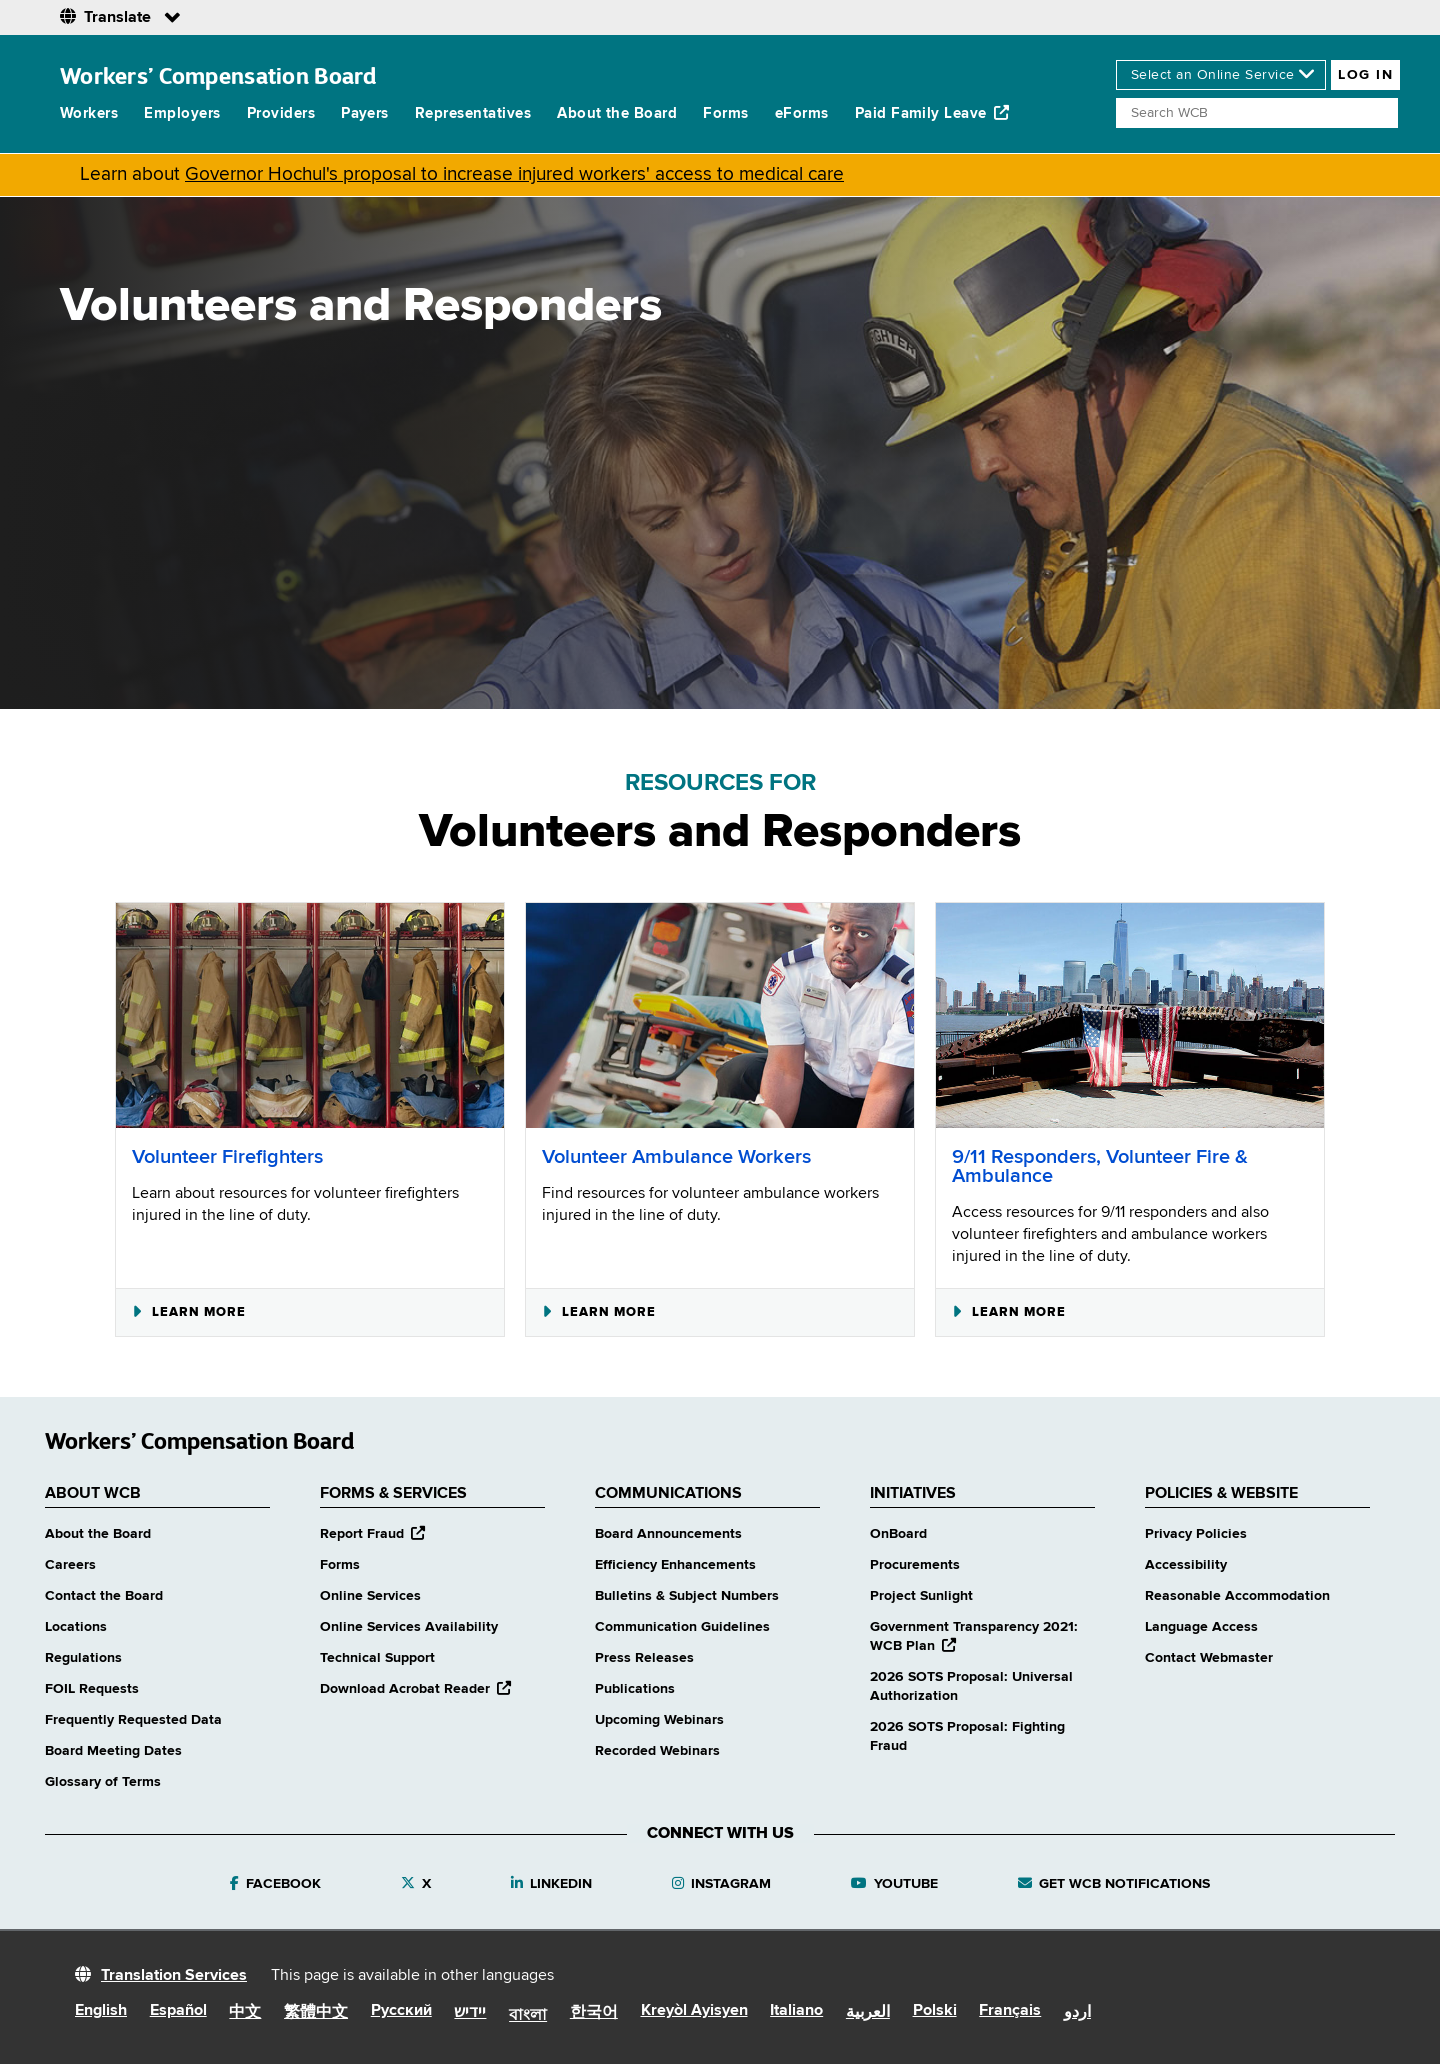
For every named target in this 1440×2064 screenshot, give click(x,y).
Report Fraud (372, 1534)
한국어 (594, 2013)
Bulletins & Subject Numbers (687, 1596)
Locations (76, 1627)
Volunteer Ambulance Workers (676, 1157)
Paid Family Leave (932, 113)
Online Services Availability (409, 1627)
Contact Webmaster (1209, 1658)
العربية (868, 2013)
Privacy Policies (1196, 1534)
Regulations (83, 1658)
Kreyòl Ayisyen (694, 2011)
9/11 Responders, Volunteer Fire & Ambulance (1100, 1167)
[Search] (1257, 113)
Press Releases (644, 1658)
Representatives (473, 113)
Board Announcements (668, 1534)
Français (1010, 2011)
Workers (89, 113)
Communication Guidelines (682, 1627)
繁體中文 (316, 2013)
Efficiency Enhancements (675, 1565)
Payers (365, 113)
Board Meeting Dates (113, 1751)
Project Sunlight (921, 1596)
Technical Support (377, 1658)
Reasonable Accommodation (1237, 1596)
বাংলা (528, 2016)
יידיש (470, 2013)
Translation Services (174, 1976)
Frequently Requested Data (133, 1720)
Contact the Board (104, 1596)
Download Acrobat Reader (415, 1689)
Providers (281, 113)
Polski (935, 2011)
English (101, 2011)
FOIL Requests (92, 1689)
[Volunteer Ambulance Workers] (720, 1015)
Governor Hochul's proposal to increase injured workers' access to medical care (514, 174)
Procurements (915, 1565)
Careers (70, 1565)
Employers (182, 113)
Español (178, 2011)
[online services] (1221, 75)
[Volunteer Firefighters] (310, 1015)
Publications (635, 1689)
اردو (1077, 2013)
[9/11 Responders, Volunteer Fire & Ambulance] (1130, 1015)
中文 (245, 2013)
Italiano (796, 2011)
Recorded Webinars (657, 1751)
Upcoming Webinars (659, 1720)
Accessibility (1186, 1565)
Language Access (1201, 1627)
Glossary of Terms (103, 1782)
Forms (725, 113)
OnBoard (898, 1534)
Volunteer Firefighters (227, 1157)
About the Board (617, 113)
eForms (802, 113)
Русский (401, 2011)
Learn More (189, 1312)
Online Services (370, 1596)
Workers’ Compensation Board (218, 75)
